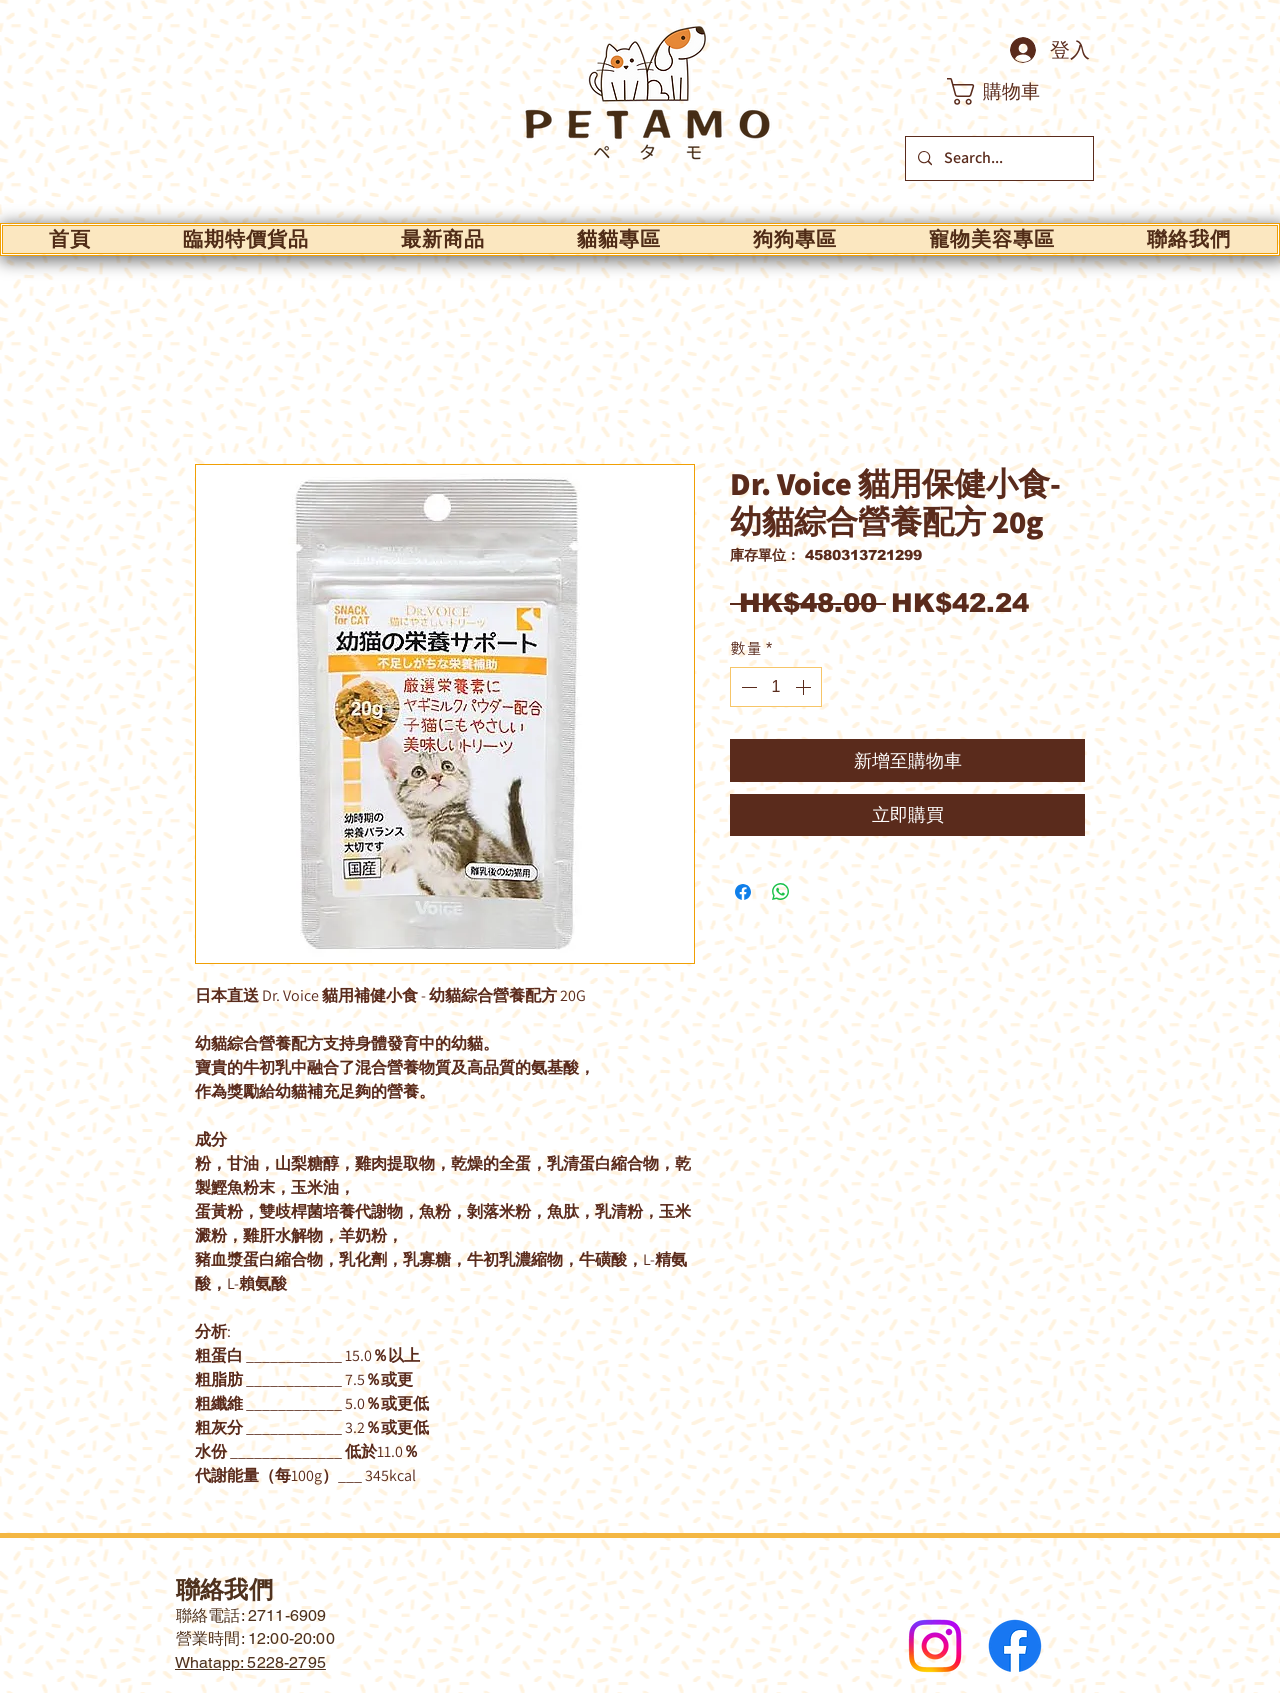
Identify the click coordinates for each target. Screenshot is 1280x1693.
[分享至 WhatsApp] (781, 892)
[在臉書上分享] (743, 892)
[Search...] (997, 158)
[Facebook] (1015, 1646)
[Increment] (805, 687)
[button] (1010, 91)
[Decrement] (747, 687)
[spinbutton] (776, 687)
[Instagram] (935, 1646)
